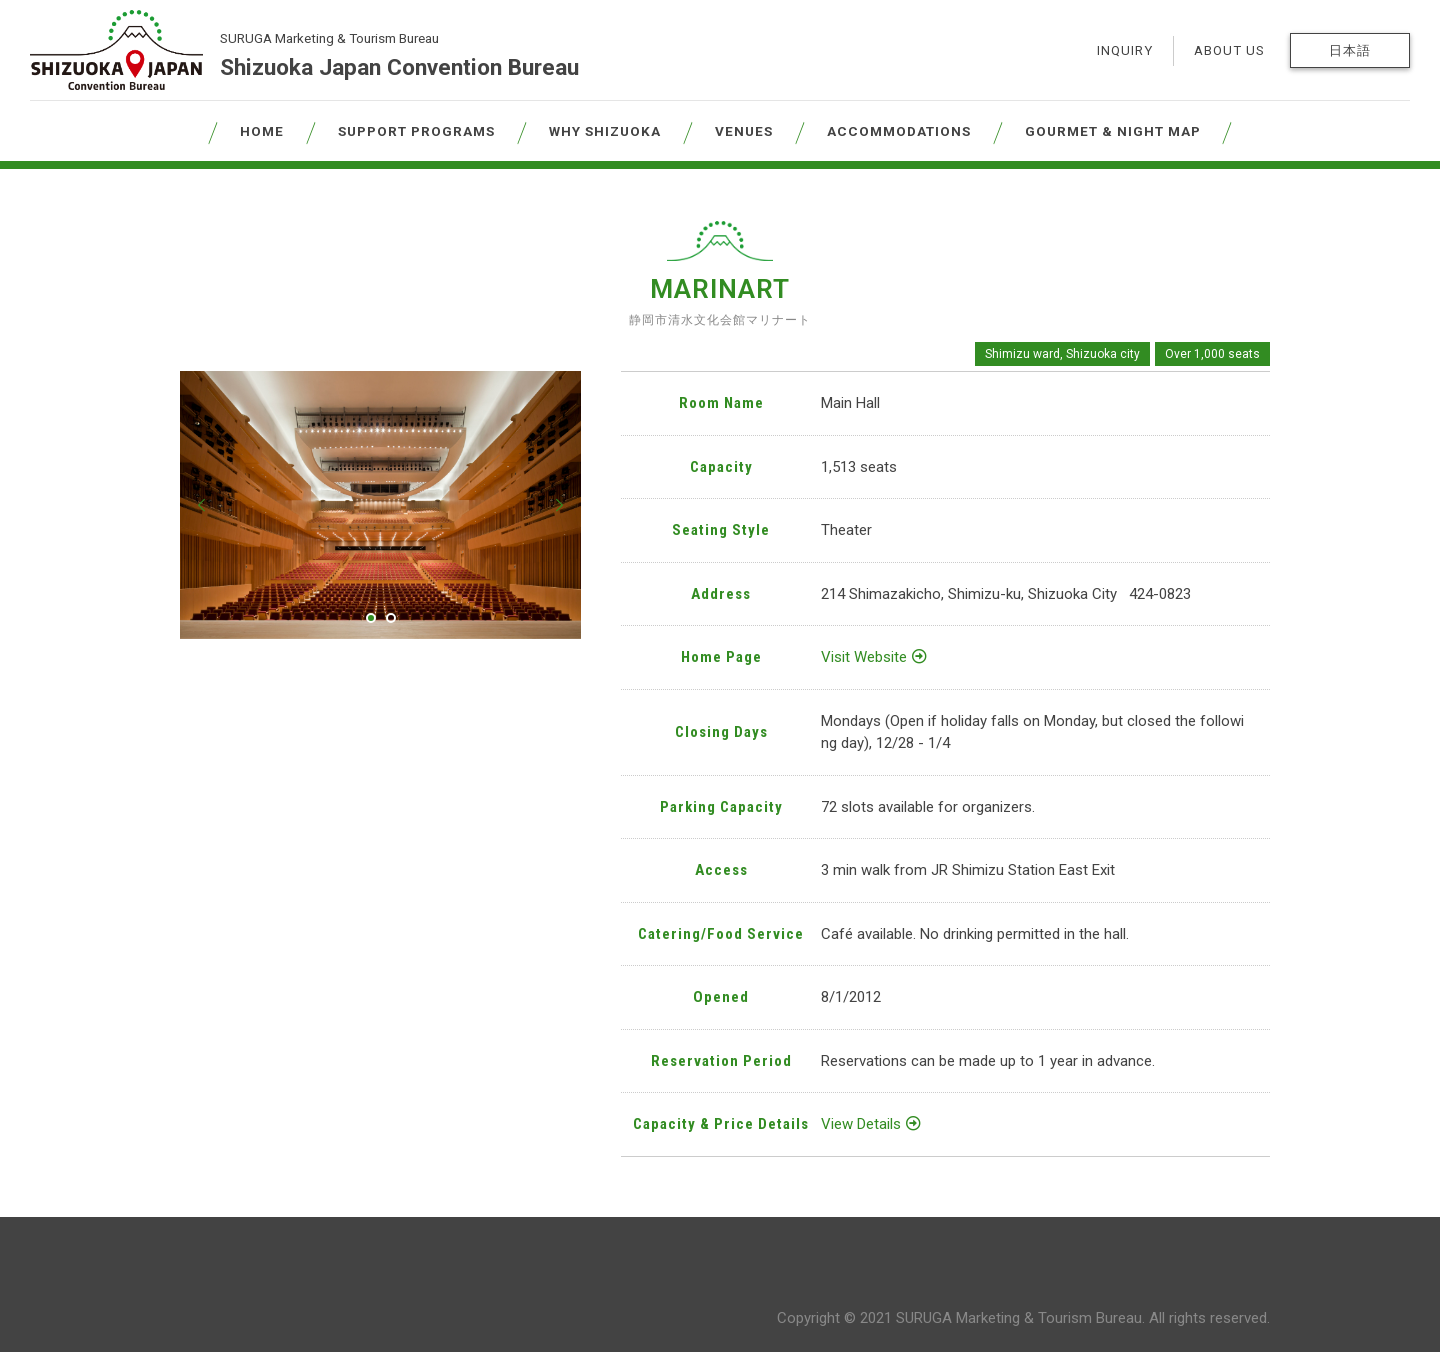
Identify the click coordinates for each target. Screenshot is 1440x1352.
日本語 (1350, 50)
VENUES (744, 131)
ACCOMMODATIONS (899, 131)
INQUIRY (1125, 50)
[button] (202, 505)
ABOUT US (1229, 50)
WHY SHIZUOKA (605, 131)
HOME (262, 131)
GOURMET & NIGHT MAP (1113, 131)
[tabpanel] (380, 504)
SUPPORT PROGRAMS (416, 131)
